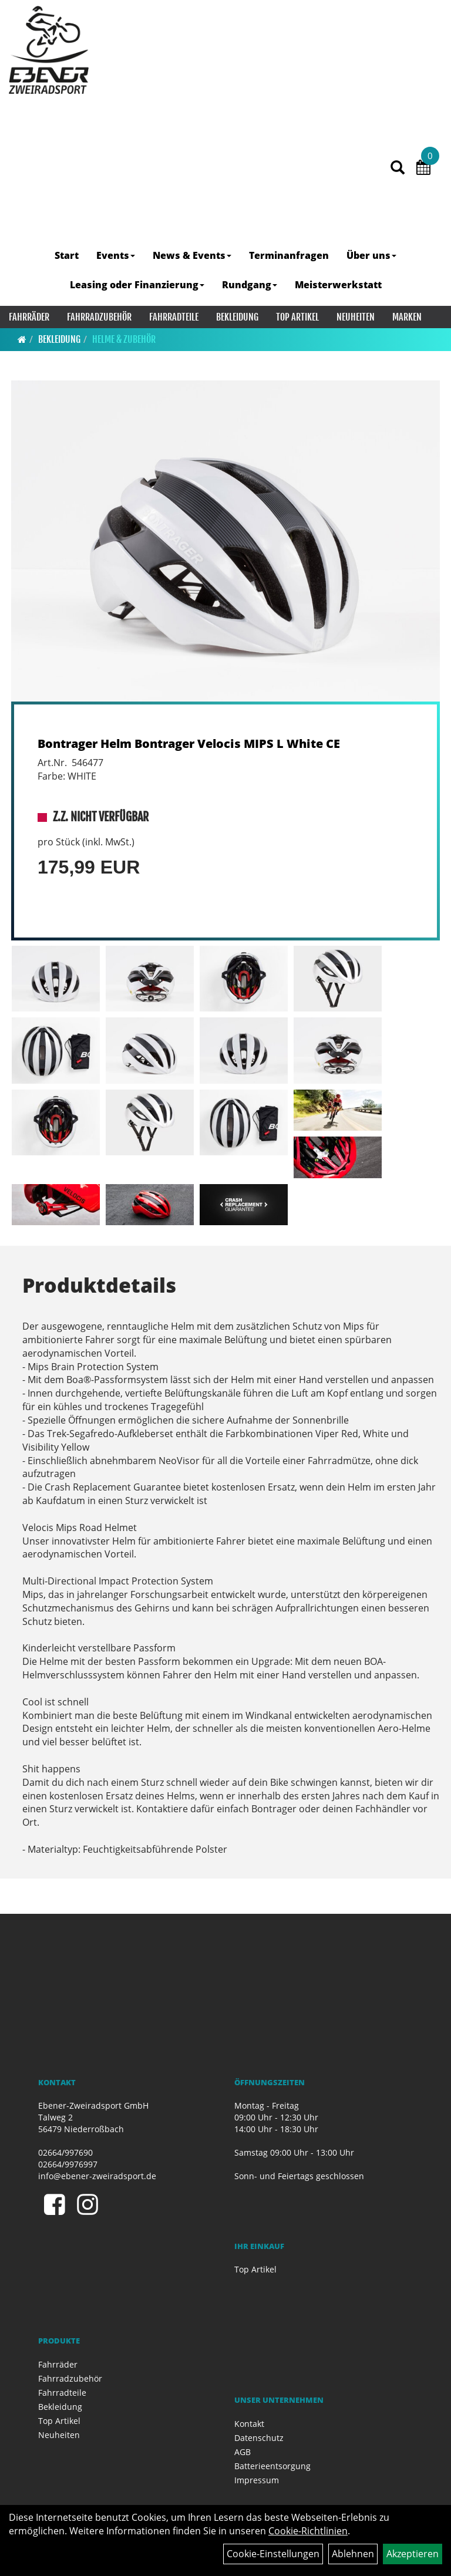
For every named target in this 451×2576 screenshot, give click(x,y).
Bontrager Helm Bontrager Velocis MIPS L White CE (189, 743)
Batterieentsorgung (272, 2466)
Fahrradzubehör (99, 317)
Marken (407, 317)
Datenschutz (259, 2437)
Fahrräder (29, 317)
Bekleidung (237, 317)
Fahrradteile (173, 317)
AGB (242, 2451)
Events (115, 255)
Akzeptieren (412, 2553)
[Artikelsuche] (398, 168)
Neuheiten (355, 317)
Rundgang (249, 284)
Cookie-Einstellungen (273, 2553)
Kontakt (249, 2423)
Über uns (371, 255)
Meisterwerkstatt (338, 284)
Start (67, 255)
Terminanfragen (289, 255)
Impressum (256, 2480)
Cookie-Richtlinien (308, 2530)
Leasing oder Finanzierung (137, 284)
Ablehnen (353, 2553)
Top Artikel (297, 317)
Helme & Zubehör (124, 339)
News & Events (192, 255)
